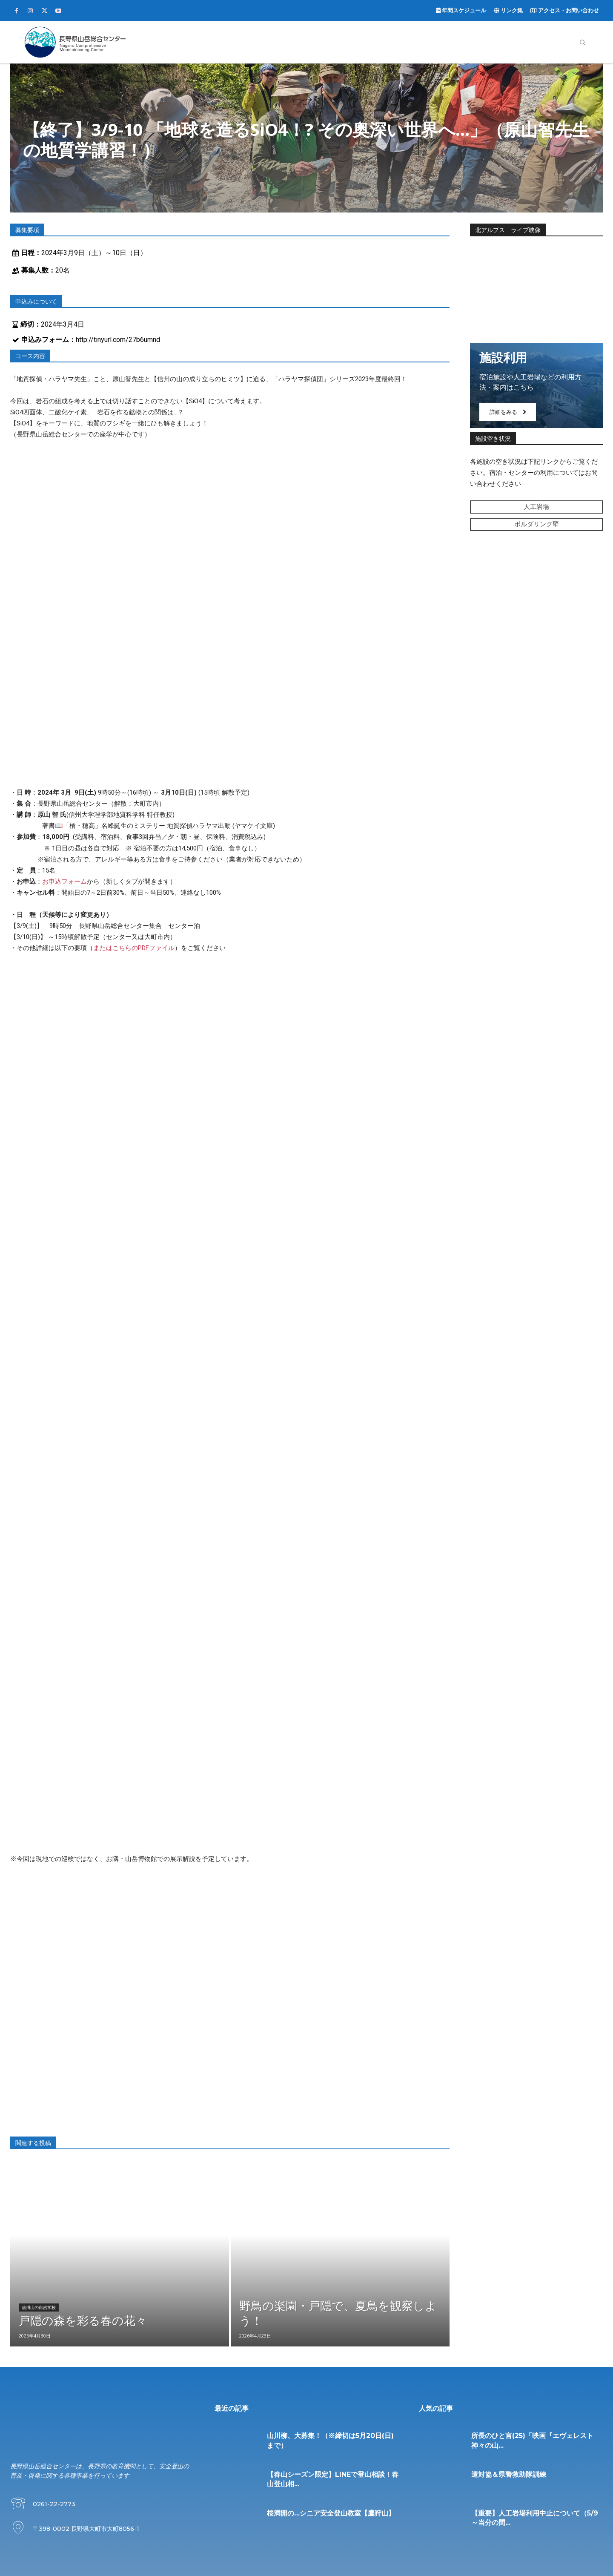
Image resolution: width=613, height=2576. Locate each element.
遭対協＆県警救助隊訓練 (508, 2474)
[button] (582, 42)
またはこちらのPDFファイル (134, 948)
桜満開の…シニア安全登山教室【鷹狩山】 (331, 2513)
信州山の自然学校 (39, 2308)
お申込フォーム (64, 881)
